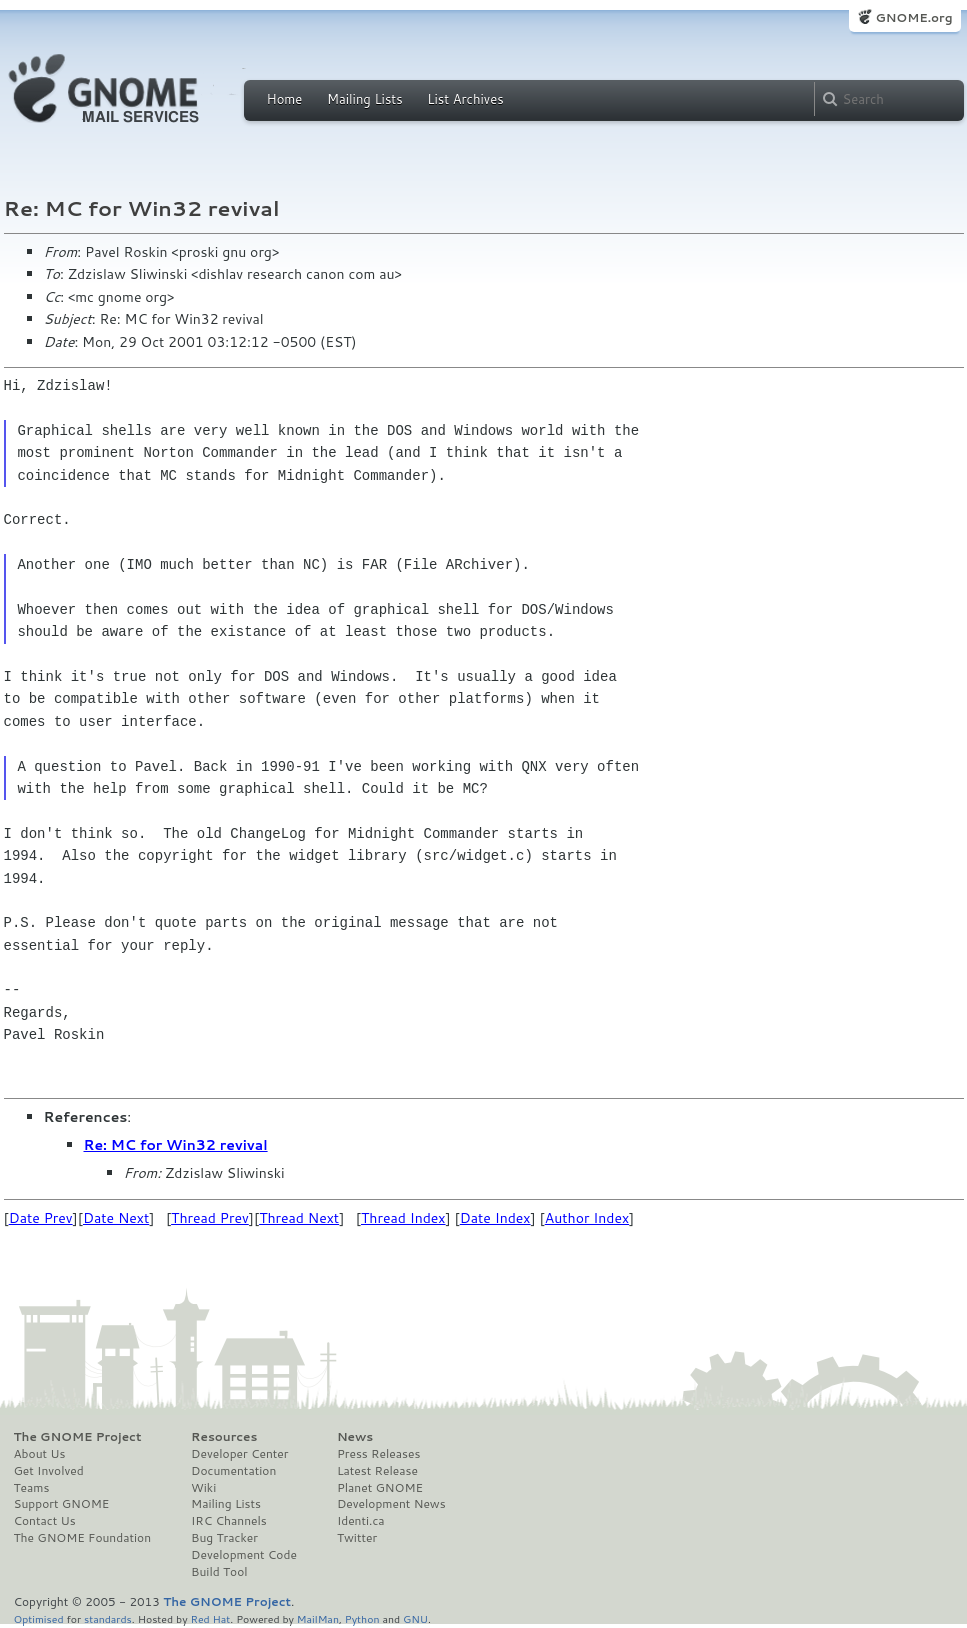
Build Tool (219, 1572)
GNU (415, 1618)
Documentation (233, 1471)
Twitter (357, 1538)
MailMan (318, 1618)
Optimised (39, 1618)
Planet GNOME (380, 1488)
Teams (32, 1488)
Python (362, 1618)
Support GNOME (62, 1504)
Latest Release (377, 1471)
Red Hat (210, 1618)
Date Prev (41, 1218)
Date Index (495, 1218)
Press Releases (378, 1454)
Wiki (203, 1488)
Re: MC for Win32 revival (176, 1145)
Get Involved (49, 1471)
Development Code (244, 1555)
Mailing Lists (365, 99)
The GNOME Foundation (83, 1538)
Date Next (116, 1218)
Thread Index (403, 1218)
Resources (224, 1437)
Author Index (587, 1218)
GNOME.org (913, 17)
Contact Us (45, 1521)
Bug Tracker (224, 1538)
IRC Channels (229, 1521)
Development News (391, 1504)
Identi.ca (361, 1521)
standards (108, 1618)
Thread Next (299, 1218)
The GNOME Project (78, 1437)
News (355, 1437)
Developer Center (239, 1454)
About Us (40, 1454)
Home (285, 99)
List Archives (465, 99)
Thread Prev (210, 1218)
